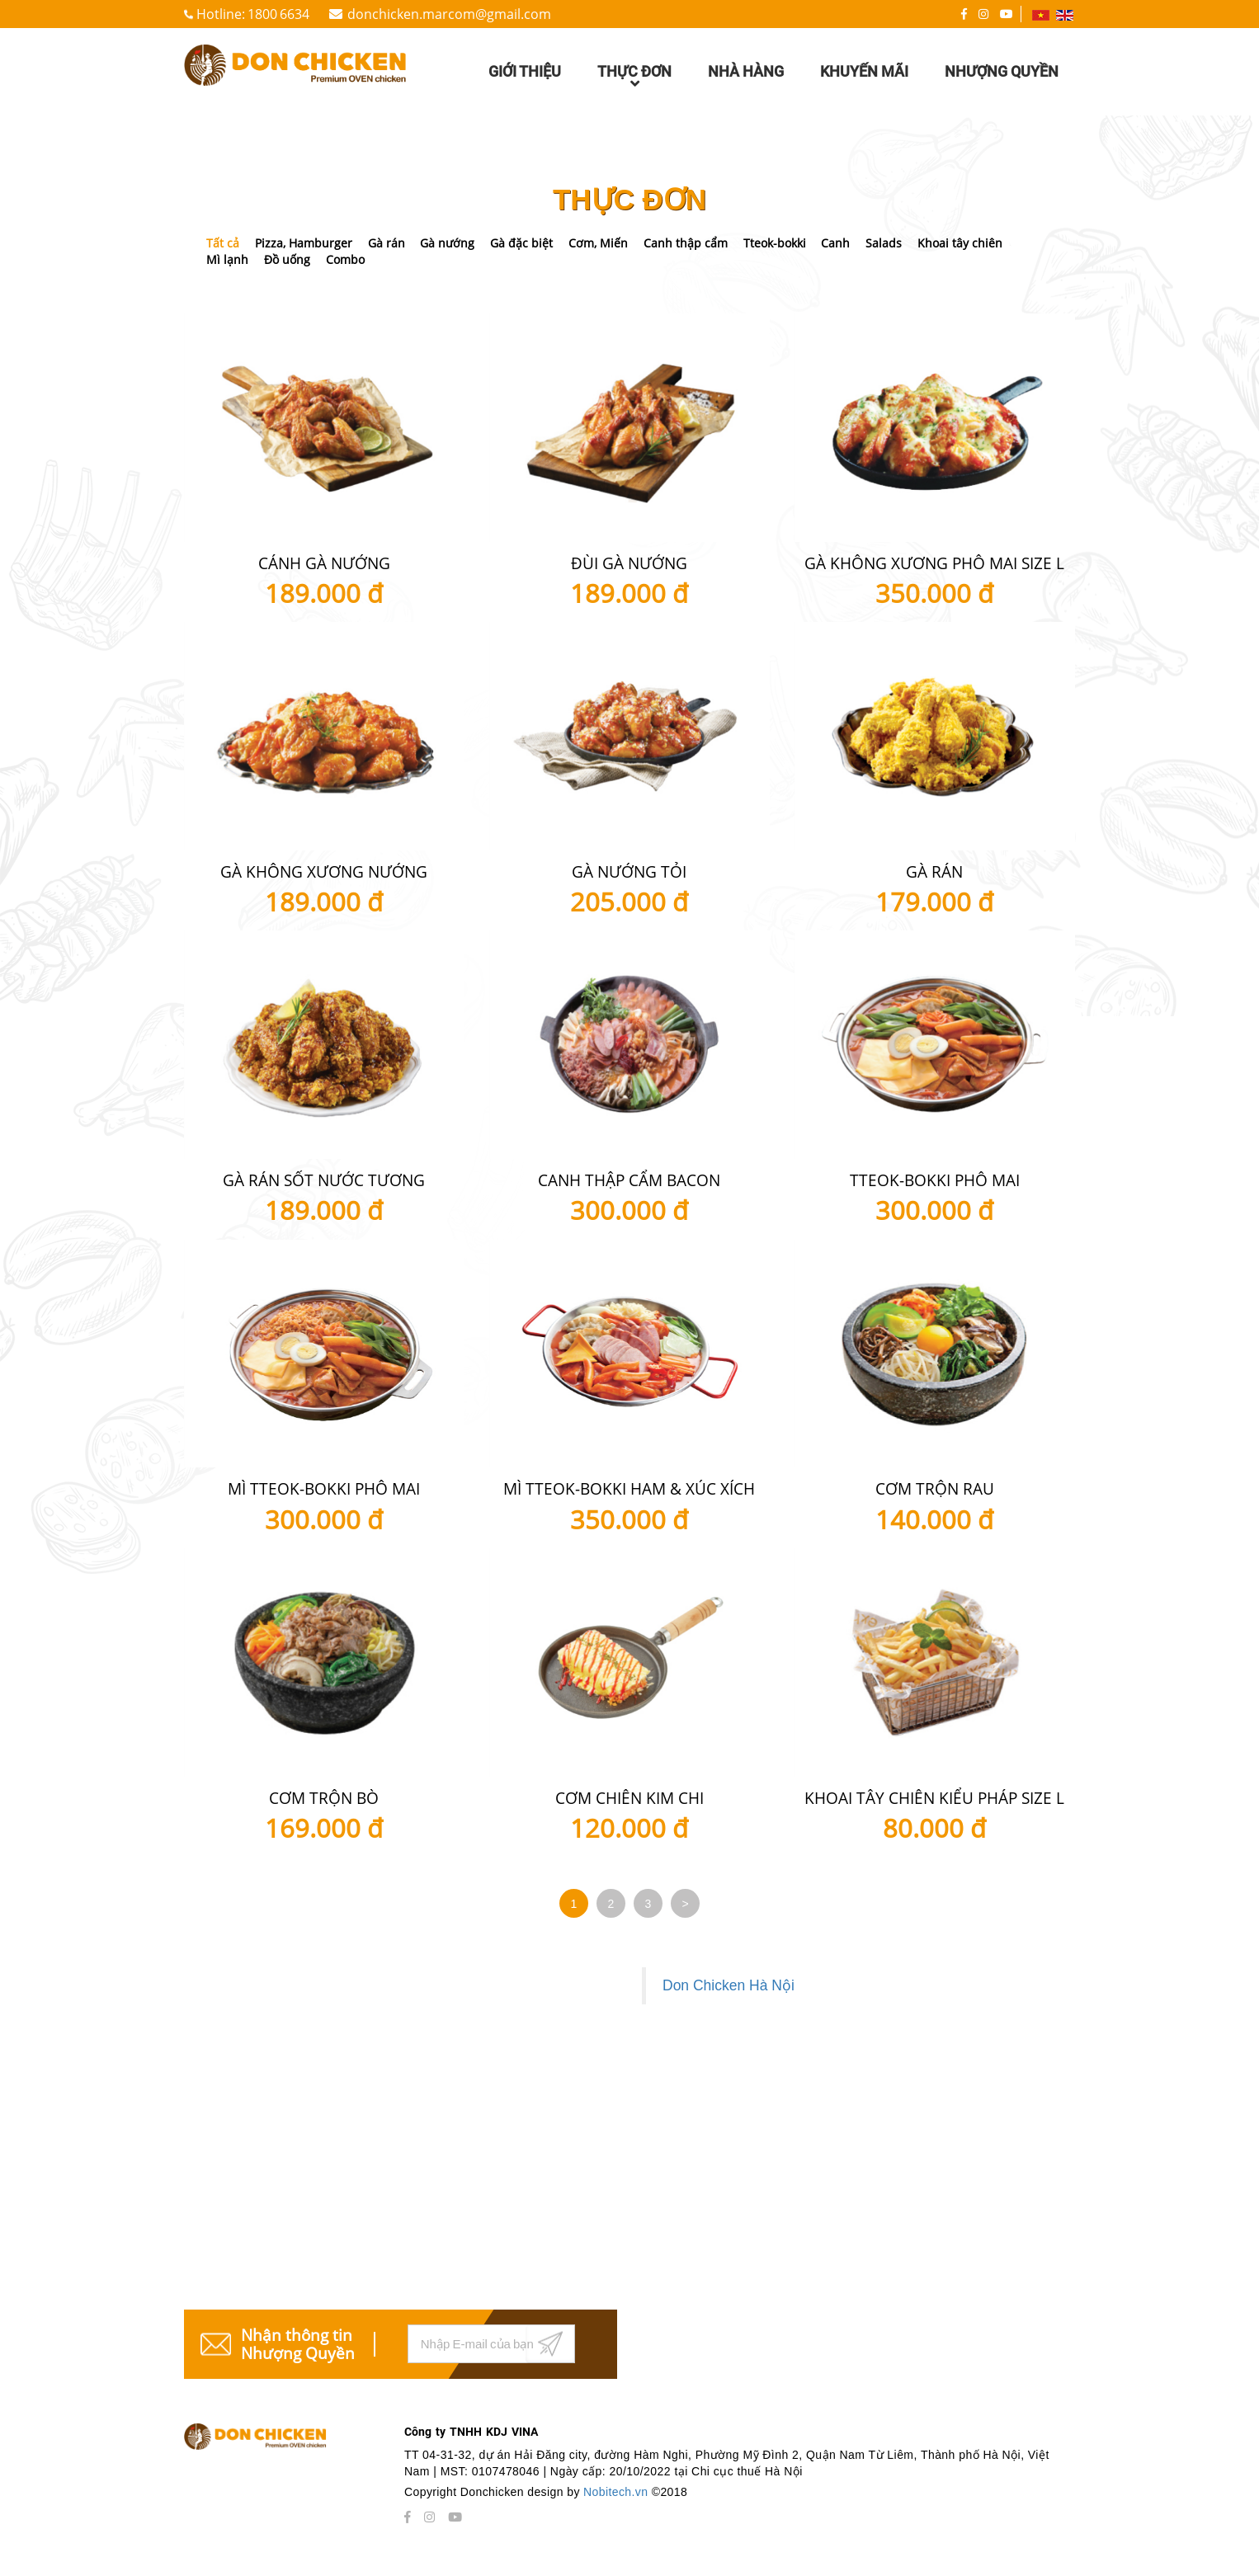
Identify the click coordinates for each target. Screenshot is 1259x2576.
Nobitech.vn (617, 2491)
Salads (883, 243)
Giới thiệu (524, 71)
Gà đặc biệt (521, 243)
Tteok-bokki (774, 243)
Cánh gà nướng (324, 563)
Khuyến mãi (864, 71)
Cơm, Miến (598, 243)
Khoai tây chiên (959, 243)
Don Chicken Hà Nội (729, 1985)
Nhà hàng (746, 71)
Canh (835, 243)
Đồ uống (287, 259)
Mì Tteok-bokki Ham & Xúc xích (629, 1489)
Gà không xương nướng (323, 872)
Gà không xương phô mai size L (934, 563)
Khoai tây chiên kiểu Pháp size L (934, 1798)
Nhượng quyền (1002, 71)
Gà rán (386, 243)
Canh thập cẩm (686, 243)
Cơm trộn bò (324, 1798)
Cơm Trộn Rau (934, 1489)
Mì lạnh (227, 259)
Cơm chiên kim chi (629, 1798)
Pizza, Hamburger (303, 243)
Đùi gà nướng (629, 563)
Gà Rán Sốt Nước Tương (324, 1180)
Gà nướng (447, 243)
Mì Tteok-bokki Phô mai (324, 1489)
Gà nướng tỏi (629, 872)
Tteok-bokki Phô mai (935, 1180)
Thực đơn (634, 79)
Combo (345, 259)
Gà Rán (934, 872)
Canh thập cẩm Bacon (629, 1180)
